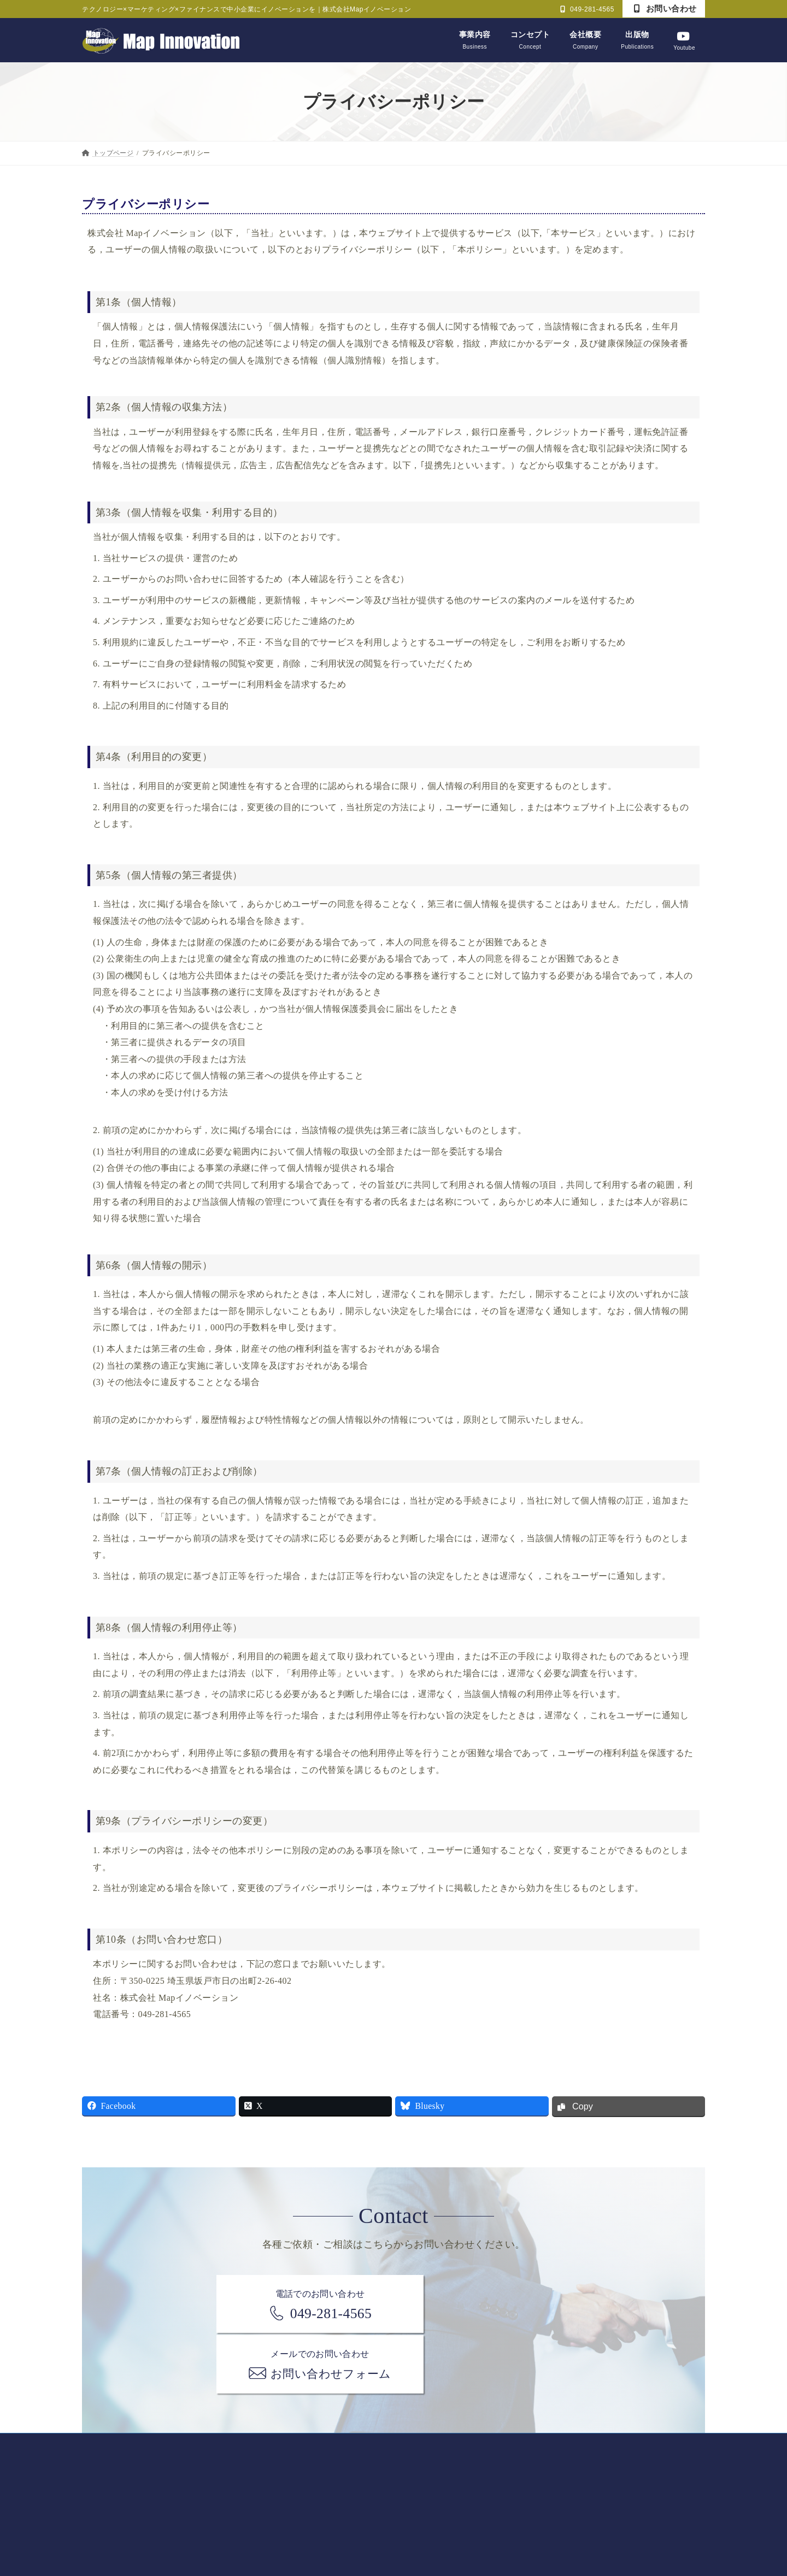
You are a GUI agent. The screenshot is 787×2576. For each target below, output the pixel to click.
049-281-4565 (587, 9)
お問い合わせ (665, 8)
